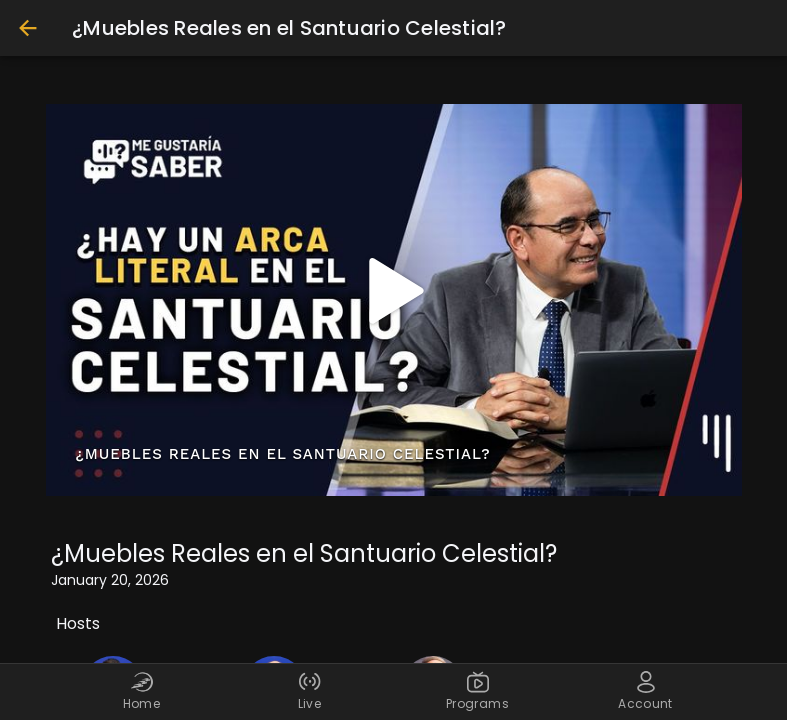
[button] (394, 291)
